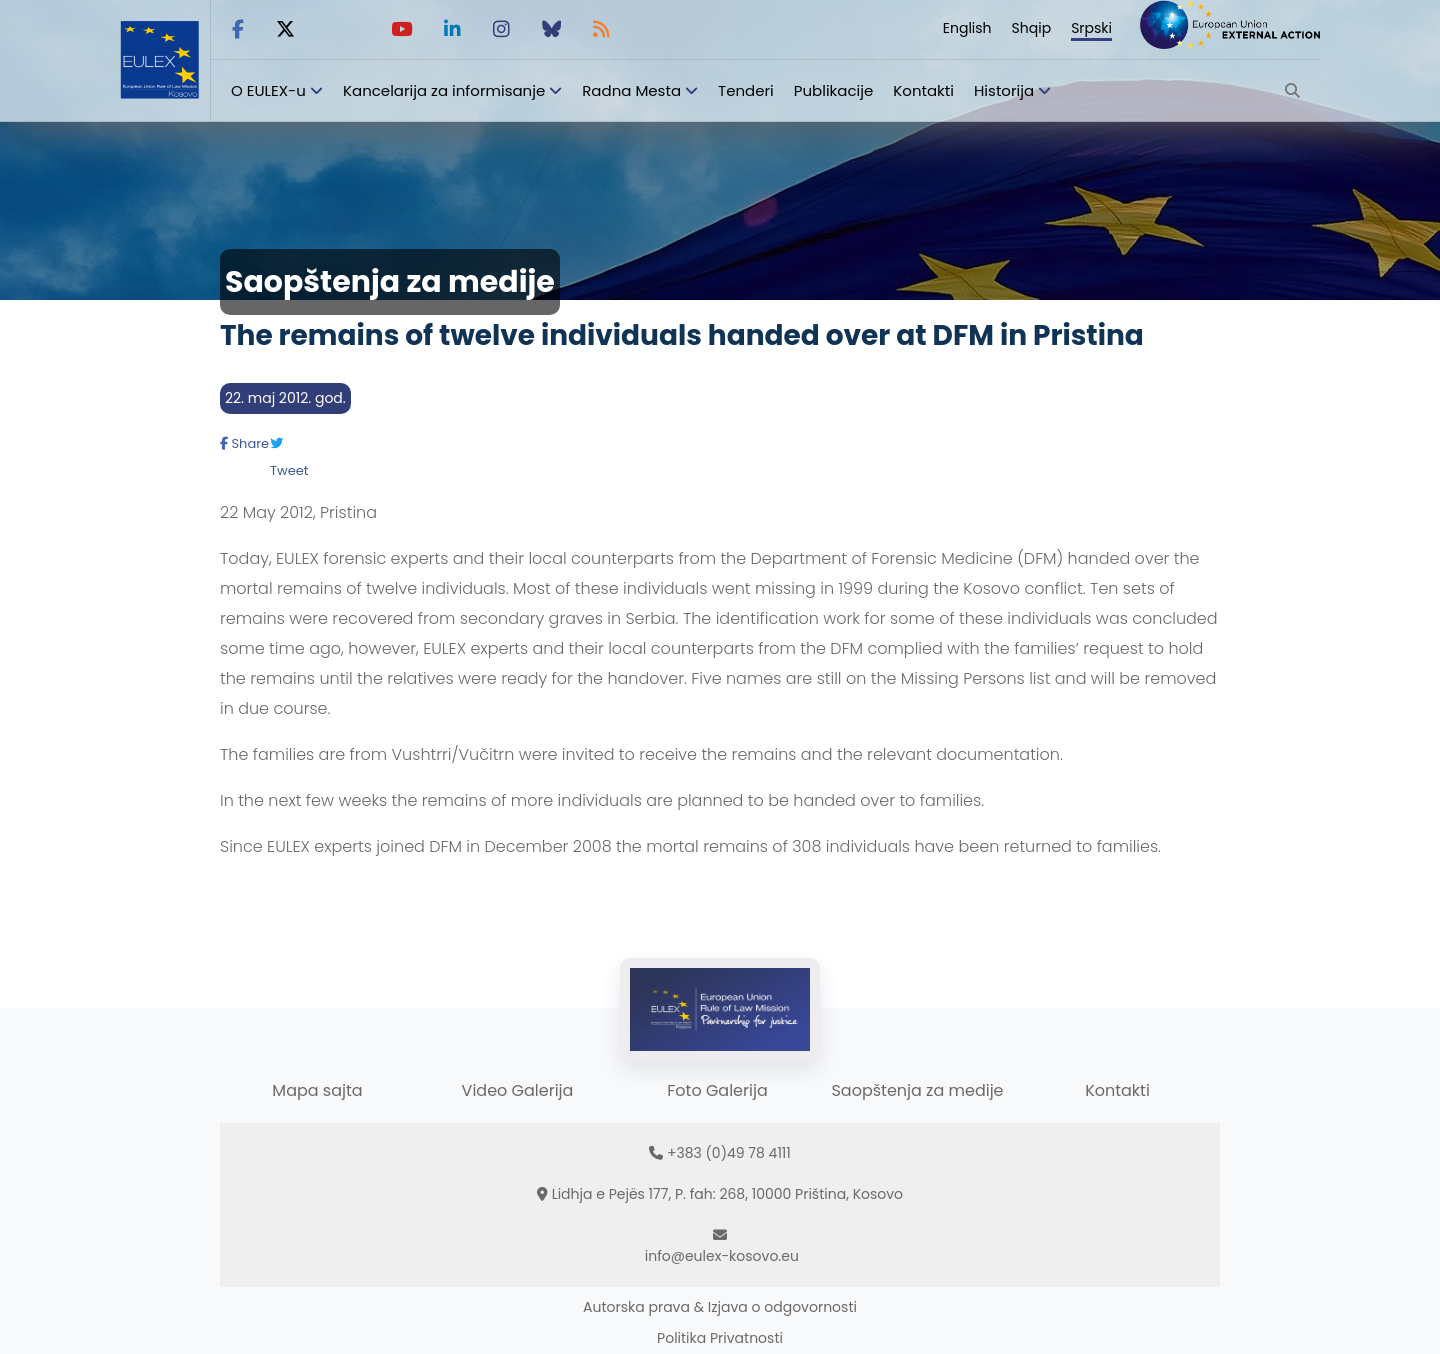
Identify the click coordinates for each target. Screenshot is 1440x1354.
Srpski (1091, 28)
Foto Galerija (717, 1090)
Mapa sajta (317, 1090)
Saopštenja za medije (917, 1090)
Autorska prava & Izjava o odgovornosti (720, 1307)
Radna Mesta (631, 90)
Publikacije (834, 90)
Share (244, 443)
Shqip (1032, 28)
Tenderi (746, 90)
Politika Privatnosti (720, 1338)
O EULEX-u (268, 90)
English (967, 28)
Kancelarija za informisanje (446, 90)
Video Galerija (518, 1090)
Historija (1004, 90)
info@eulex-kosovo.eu (722, 1256)
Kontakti (923, 90)
